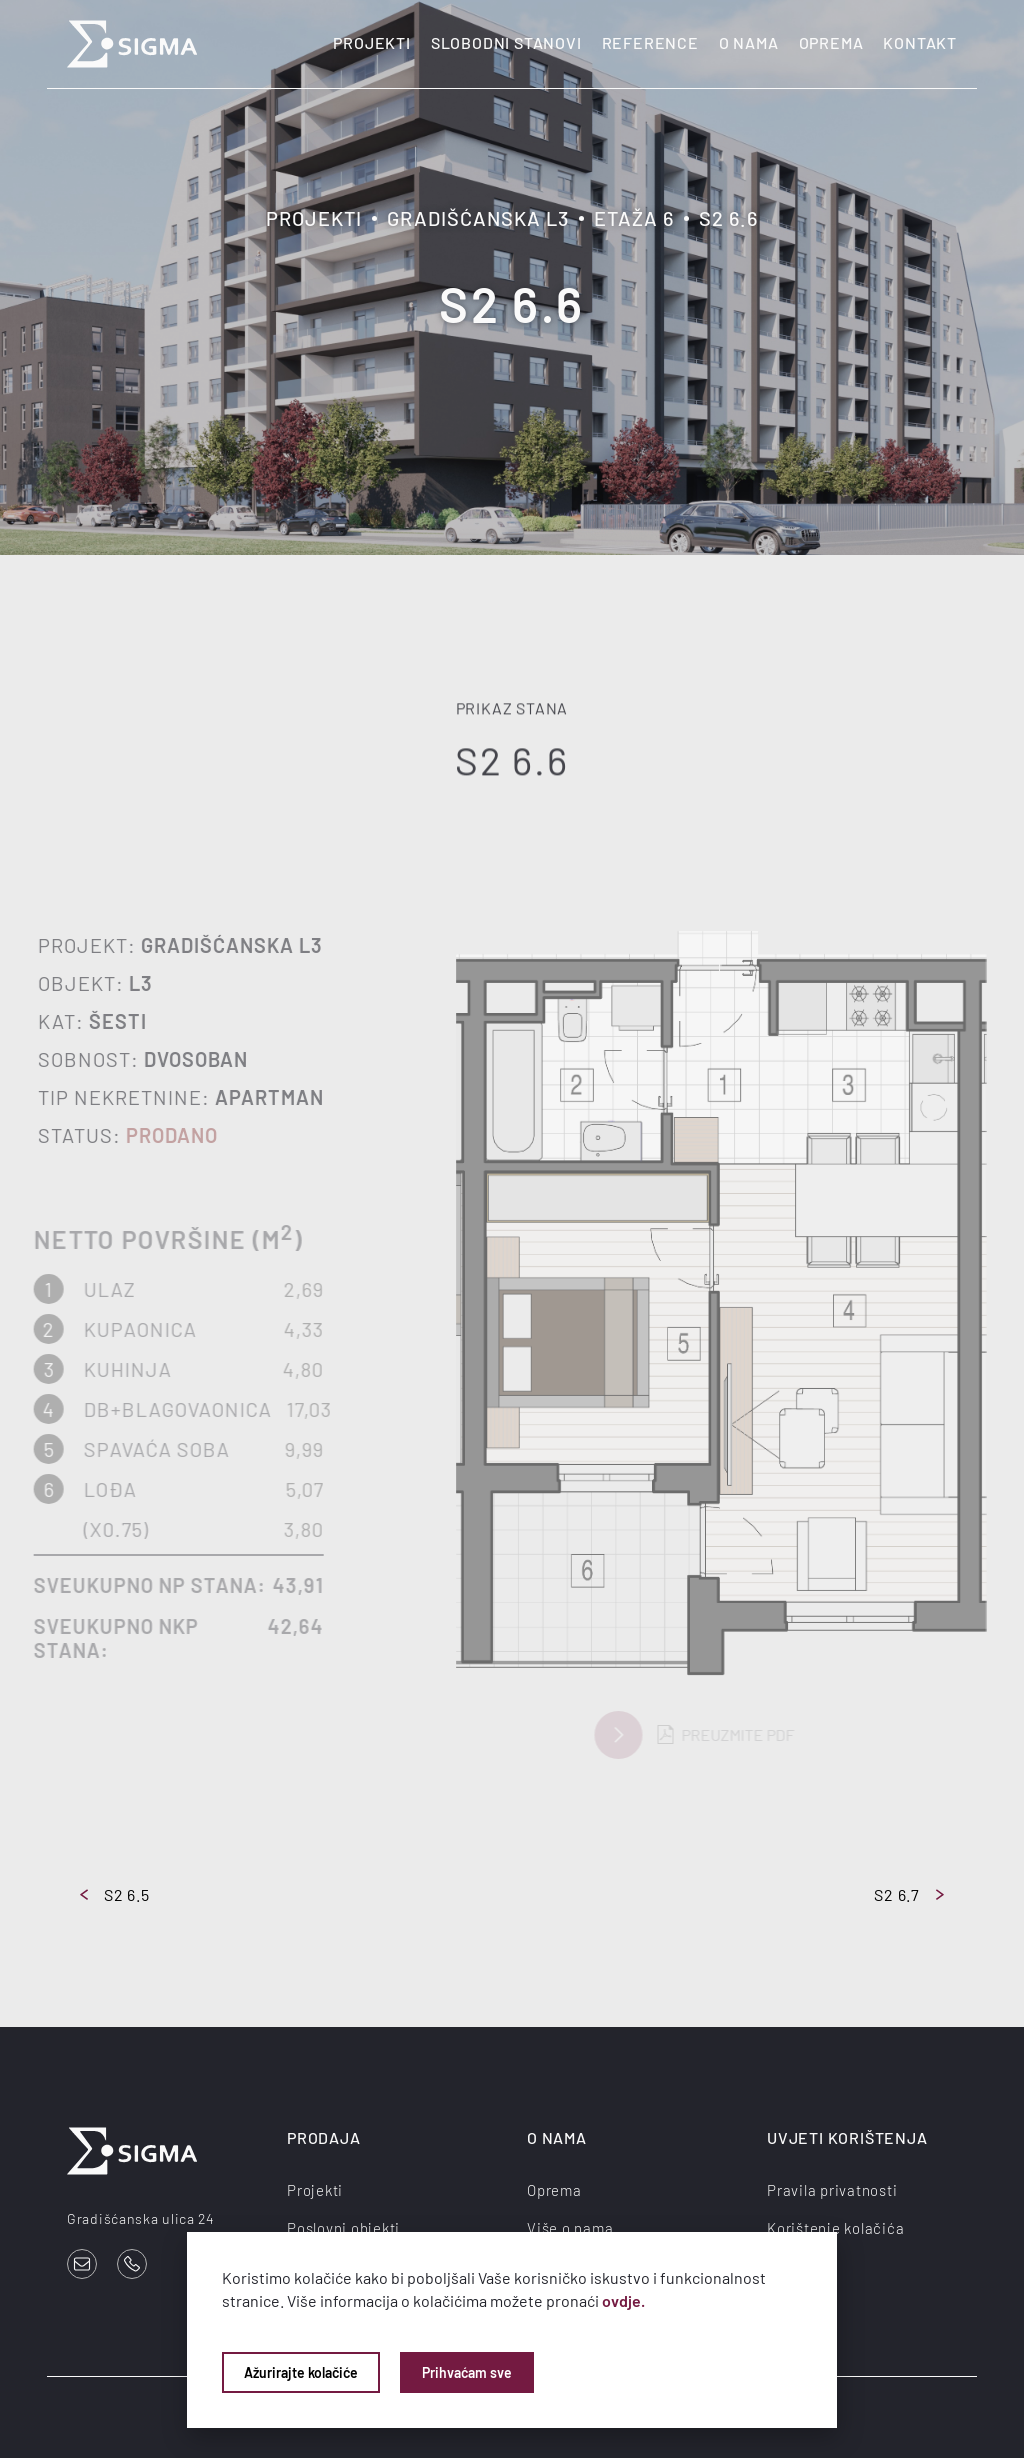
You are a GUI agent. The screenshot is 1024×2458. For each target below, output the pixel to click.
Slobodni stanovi (506, 42)
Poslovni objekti (343, 2228)
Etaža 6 (634, 218)
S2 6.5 (115, 1894)
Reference (650, 42)
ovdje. (623, 2300)
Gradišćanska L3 (478, 218)
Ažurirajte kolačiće (301, 2372)
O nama (749, 42)
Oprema (831, 42)
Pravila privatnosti (832, 2190)
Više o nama (570, 2228)
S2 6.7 (909, 1894)
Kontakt (920, 42)
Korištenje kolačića (835, 2228)
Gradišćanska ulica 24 (141, 2218)
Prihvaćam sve (467, 2372)
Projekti (371, 42)
